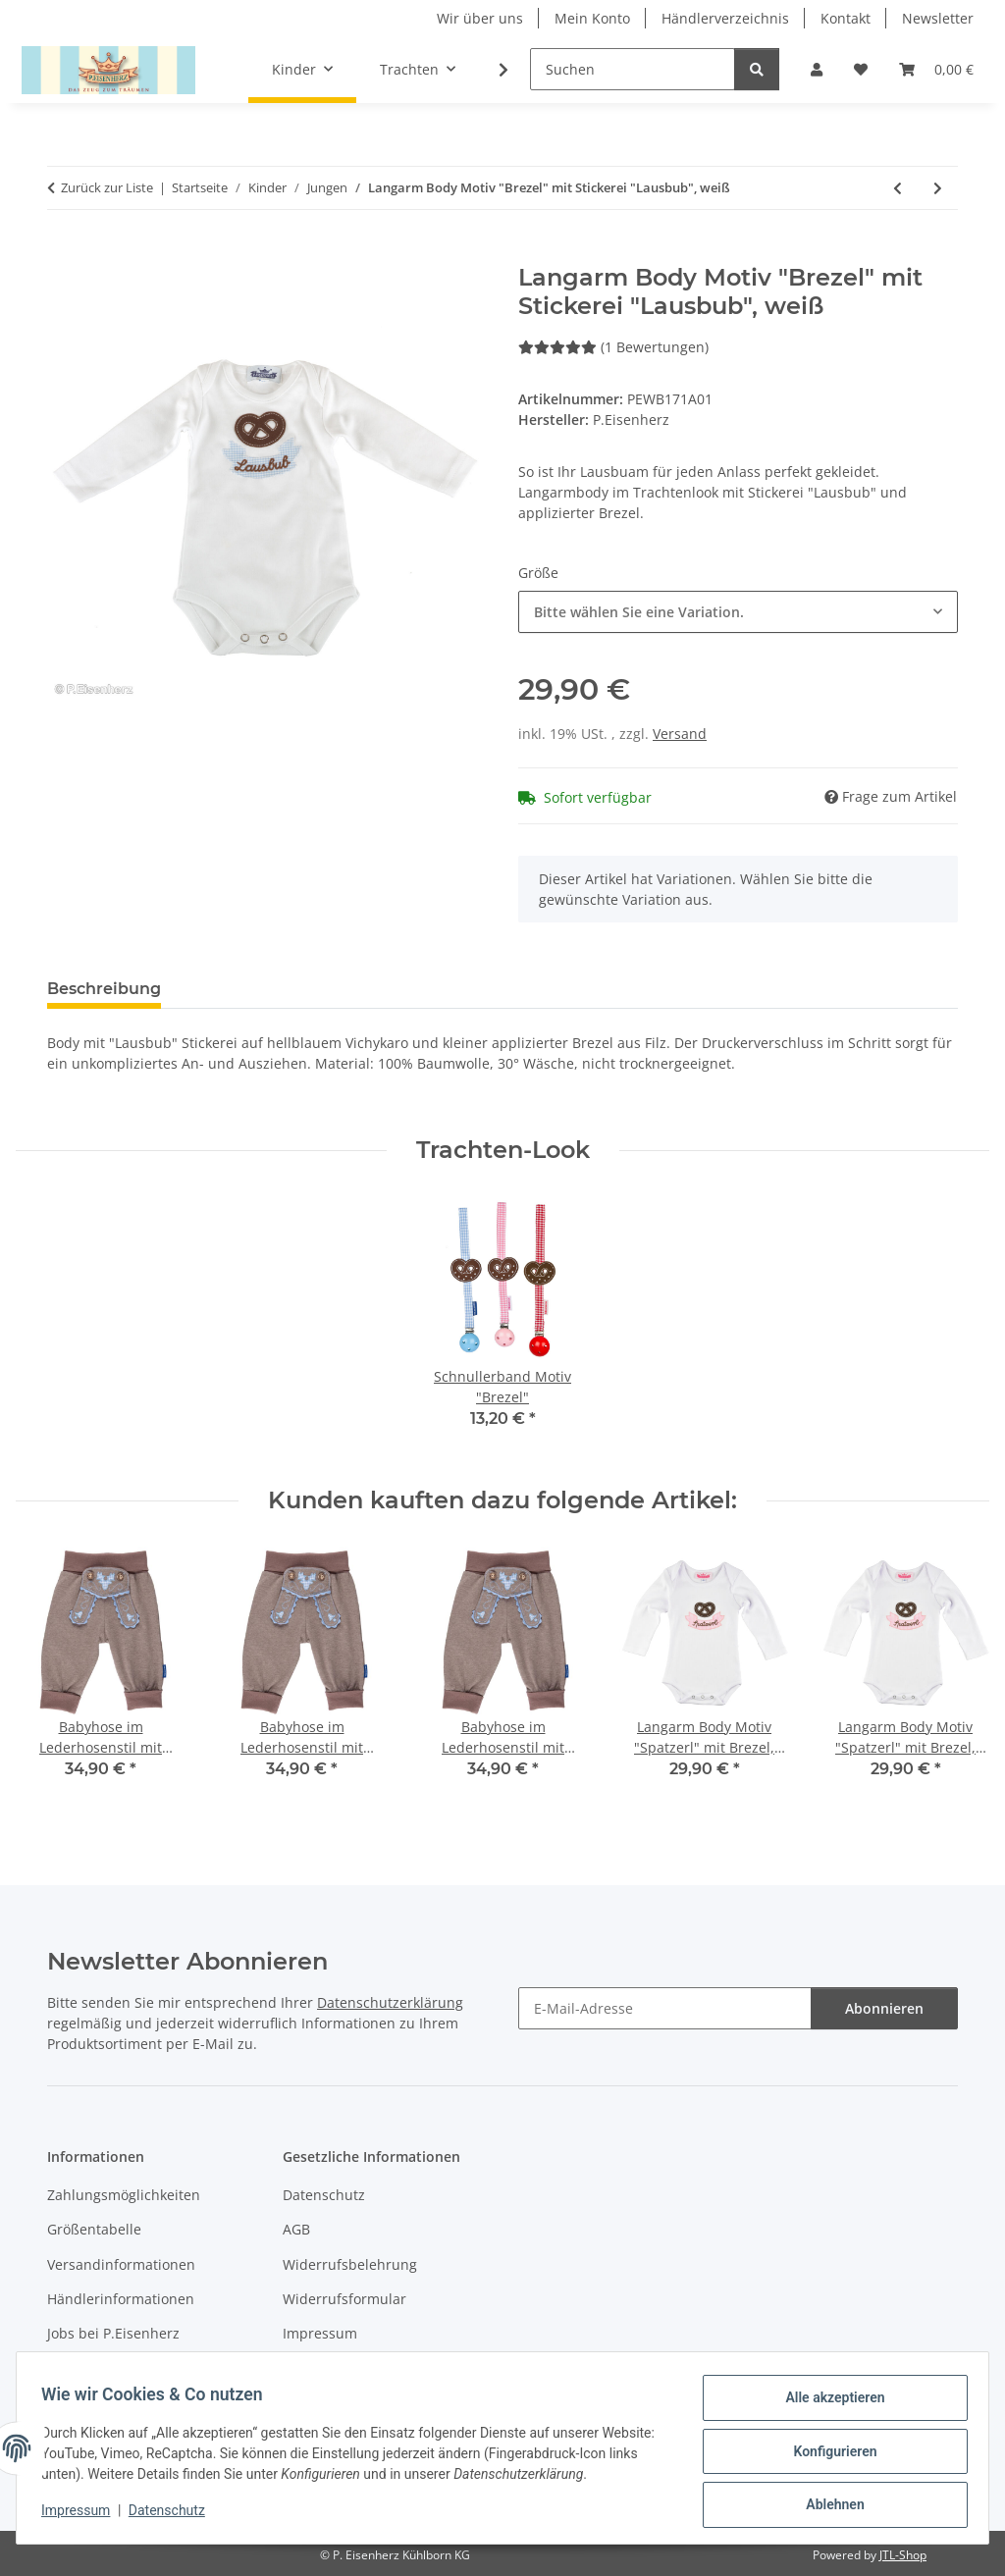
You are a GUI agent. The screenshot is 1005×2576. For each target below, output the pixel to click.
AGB (296, 2229)
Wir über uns (480, 18)
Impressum (82, 2515)
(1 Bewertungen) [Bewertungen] (613, 347)
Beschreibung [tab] (104, 988)
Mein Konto (592, 18)
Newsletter (938, 18)
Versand (680, 733)
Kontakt (845, 18)
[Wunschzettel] (860, 69)
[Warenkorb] (936, 69)
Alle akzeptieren (827, 2404)
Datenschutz (173, 2515)
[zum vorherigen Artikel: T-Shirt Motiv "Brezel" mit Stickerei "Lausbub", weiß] (897, 188)
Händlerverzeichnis (725, 18)
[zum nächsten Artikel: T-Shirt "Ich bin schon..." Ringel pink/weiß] (938, 188)
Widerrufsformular (344, 2298)
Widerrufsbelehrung (350, 2264)
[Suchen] (632, 69)
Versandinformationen (121, 2264)
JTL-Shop (902, 2555)
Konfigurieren (828, 2455)
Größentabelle (94, 2229)
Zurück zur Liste (107, 187)
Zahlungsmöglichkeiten (123, 2194)
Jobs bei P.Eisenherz (113, 2333)
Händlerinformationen (120, 2298)
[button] (816, 69)
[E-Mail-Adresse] (665, 2008)
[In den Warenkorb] (63, 253)
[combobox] (738, 612)
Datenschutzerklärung (390, 2002)
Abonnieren (884, 2008)
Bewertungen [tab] (248, 988)
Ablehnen (828, 2506)
